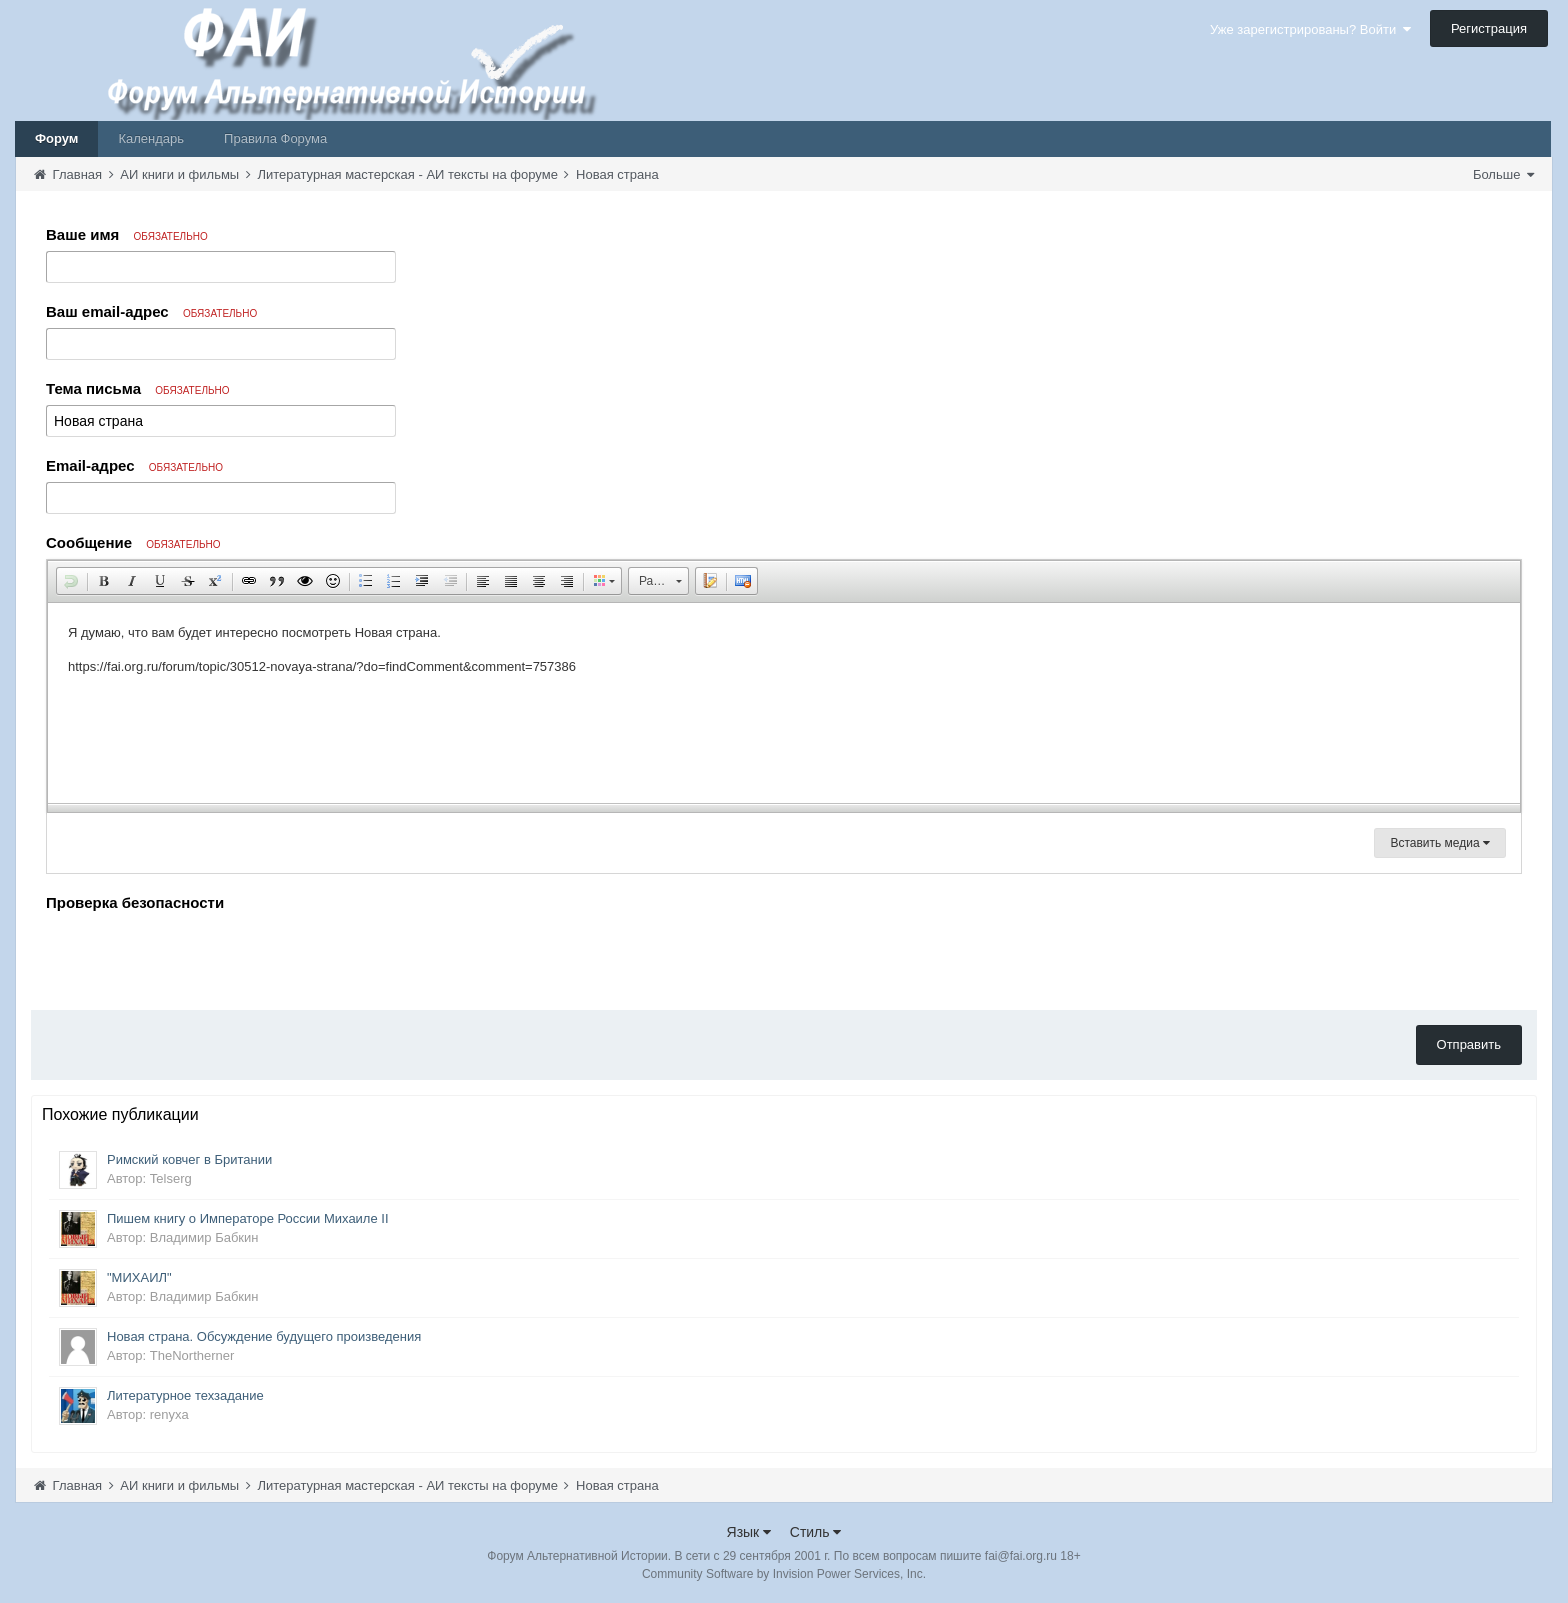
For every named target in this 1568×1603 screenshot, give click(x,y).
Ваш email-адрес (151, 311)
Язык (749, 1532)
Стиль (816, 1532)
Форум (56, 138)
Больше (1503, 174)
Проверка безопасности (135, 902)
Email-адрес (134, 465)
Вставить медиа (1440, 843)
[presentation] (198, 956)
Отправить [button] (1469, 1044)
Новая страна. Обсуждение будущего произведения (264, 1336)
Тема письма (138, 388)
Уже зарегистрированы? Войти (1310, 29)
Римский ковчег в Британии (189, 1159)
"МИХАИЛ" (139, 1277)
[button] (71, 581)
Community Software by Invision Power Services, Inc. (784, 1574)
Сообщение (133, 542)
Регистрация (1489, 28)
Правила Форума (275, 138)
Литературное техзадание (185, 1395)
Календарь (151, 138)
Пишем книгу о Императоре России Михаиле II (248, 1218)
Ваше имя (127, 234)
